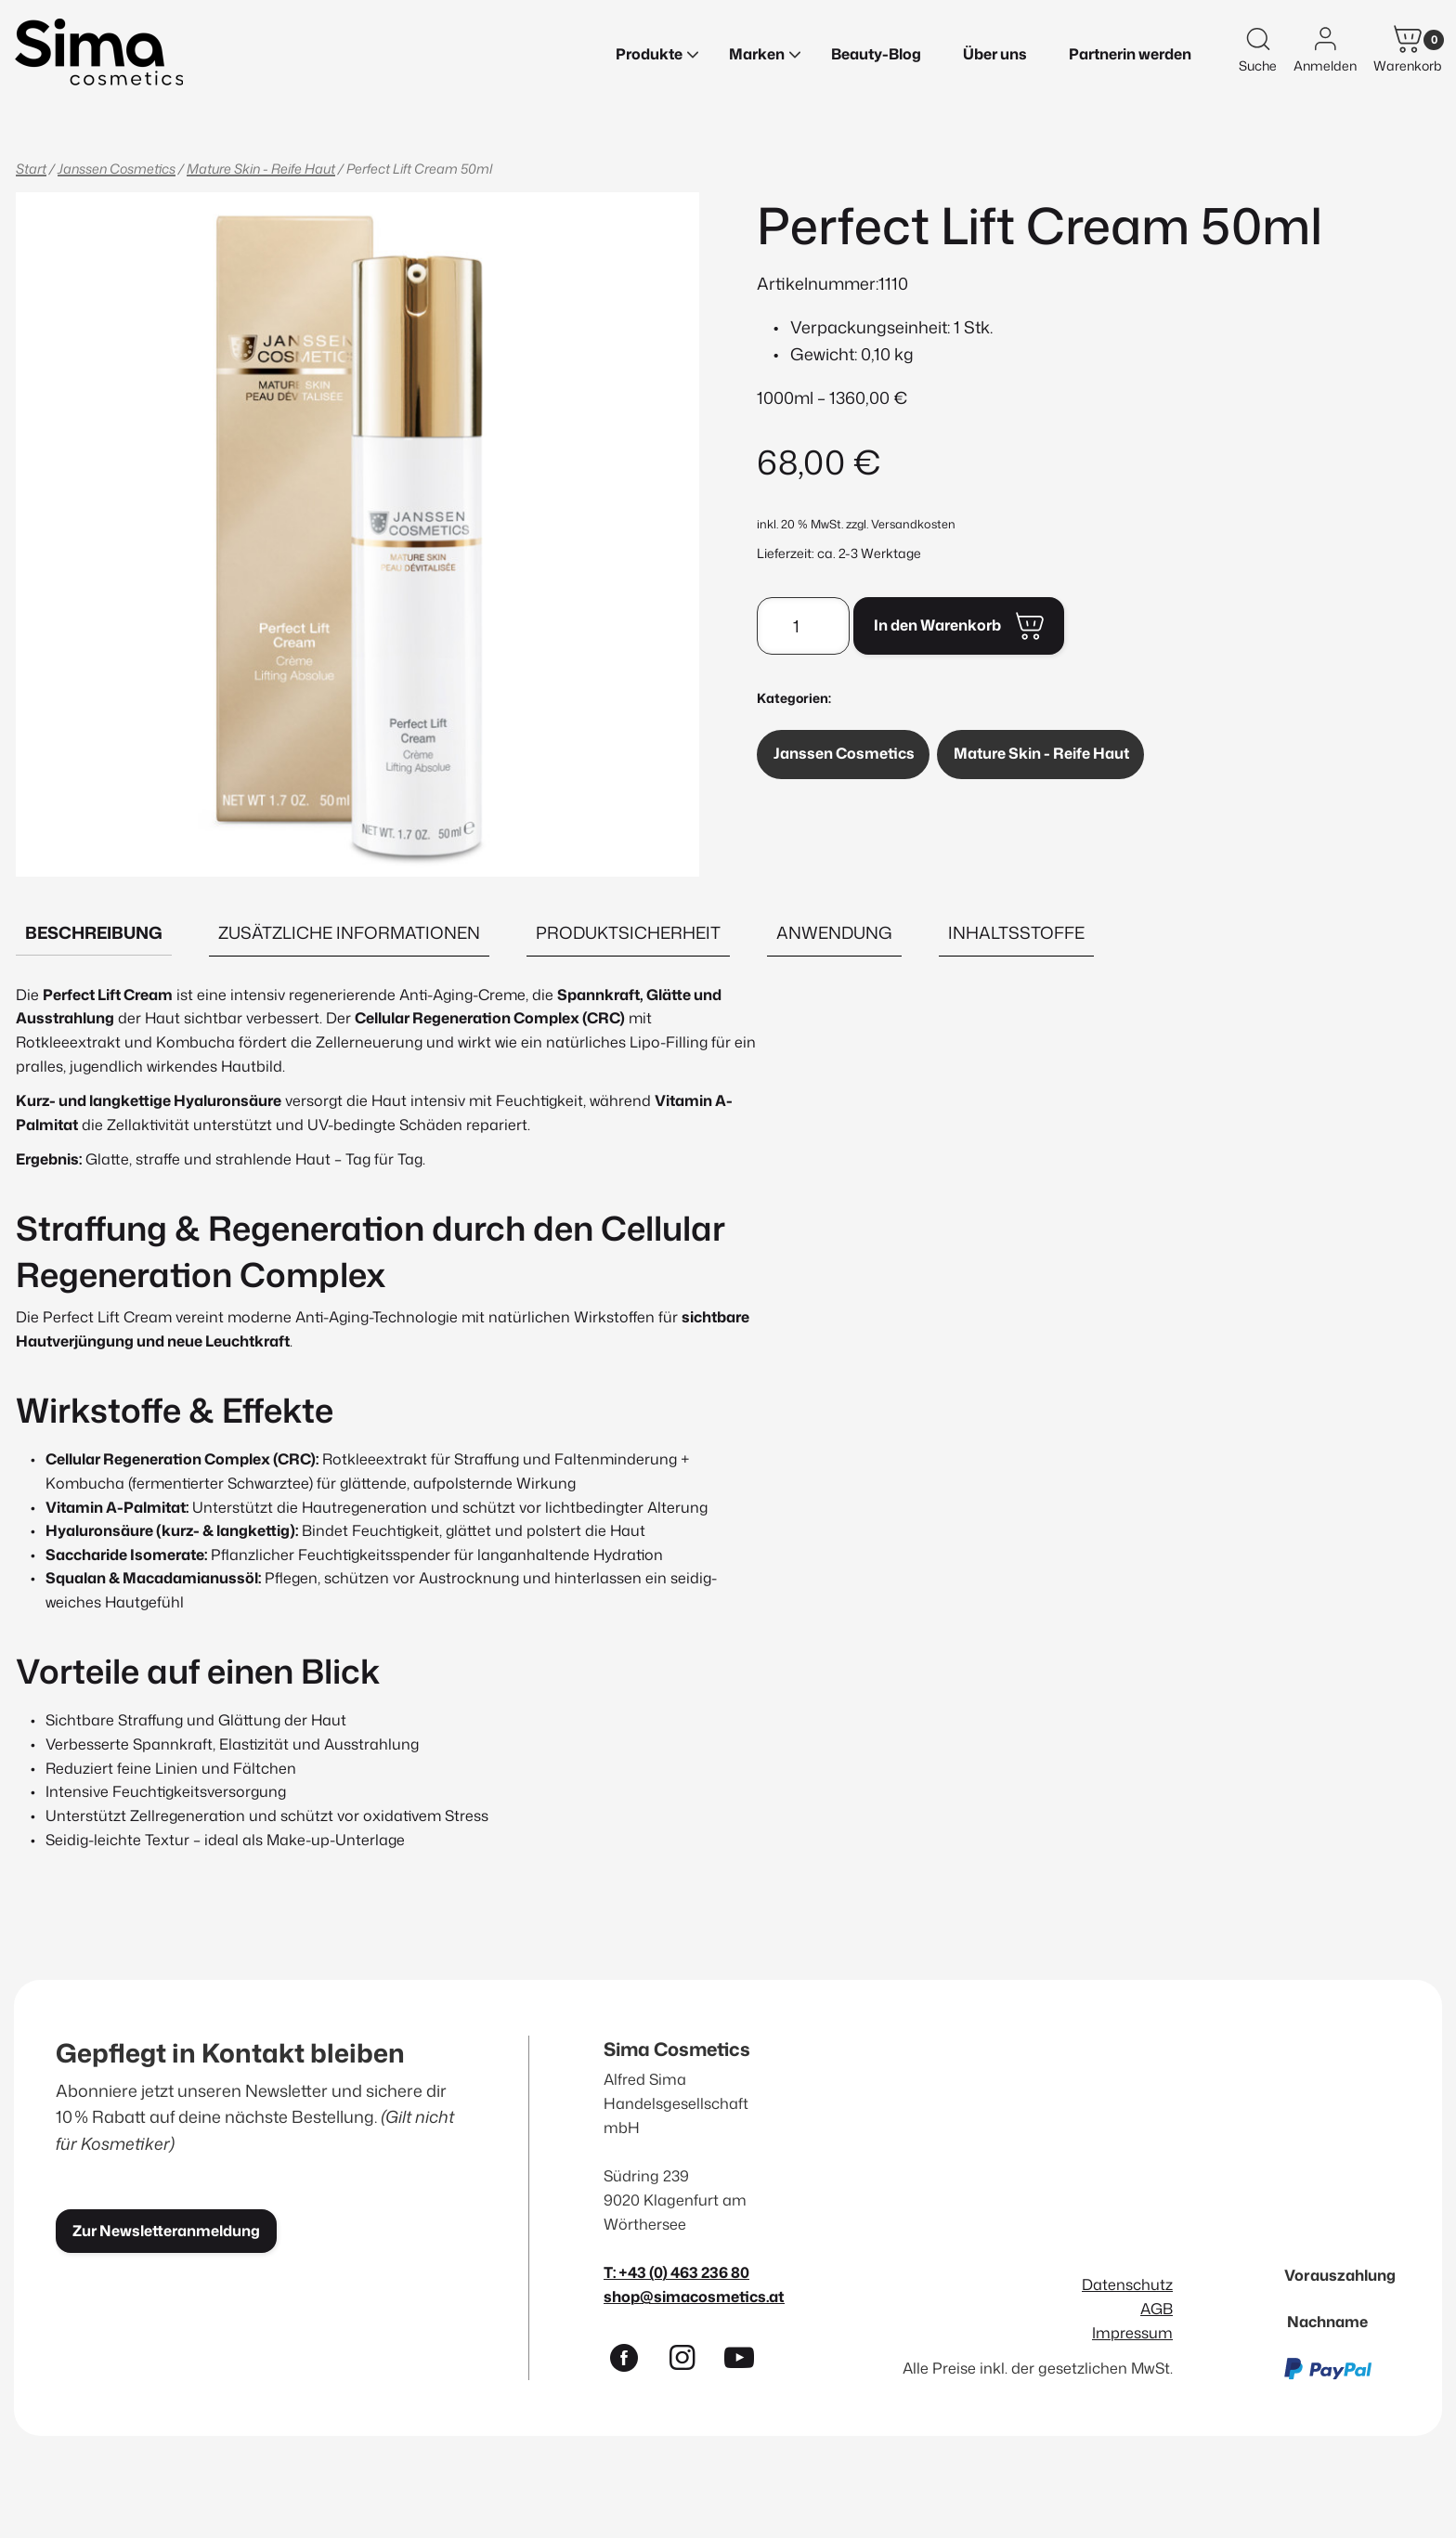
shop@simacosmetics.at (694, 2296)
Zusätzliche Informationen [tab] (349, 932)
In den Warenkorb (937, 625)
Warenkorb (1407, 65)
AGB (1156, 2308)
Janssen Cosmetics (117, 168)
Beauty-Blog (876, 54)
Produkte (649, 54)
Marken (757, 54)
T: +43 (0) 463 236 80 (676, 2272)
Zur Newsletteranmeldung (166, 2230)
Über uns (995, 54)
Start (31, 168)
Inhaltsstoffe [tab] (1016, 932)
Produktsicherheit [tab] (628, 932)
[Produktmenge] (803, 626)
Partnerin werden (1130, 54)
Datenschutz (1127, 2284)
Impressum (1132, 2332)
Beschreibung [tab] (93, 932)
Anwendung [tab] (834, 932)
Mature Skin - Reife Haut (261, 168)
